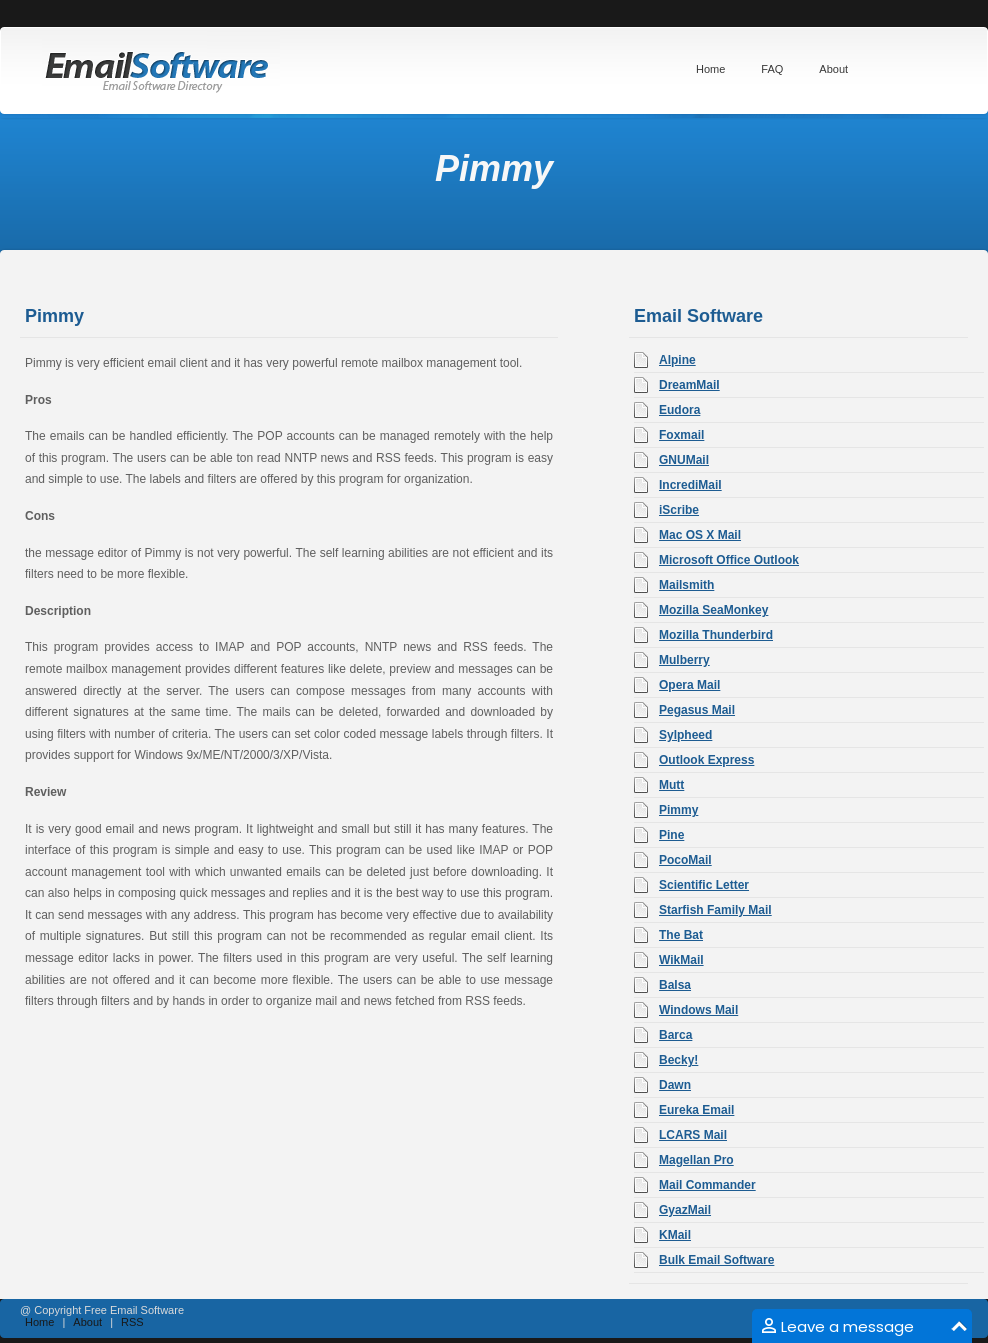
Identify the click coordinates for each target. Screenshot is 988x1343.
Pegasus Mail (697, 710)
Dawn (675, 1085)
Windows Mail (698, 1010)
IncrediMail (690, 485)
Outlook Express (706, 760)
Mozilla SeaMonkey (713, 610)
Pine (671, 835)
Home (39, 1322)
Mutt (671, 785)
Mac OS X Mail (700, 535)
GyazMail (685, 1210)
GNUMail (684, 460)
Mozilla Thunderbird (716, 635)
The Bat (681, 935)
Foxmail (681, 435)
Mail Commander (707, 1185)
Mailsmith (686, 585)
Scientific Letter (704, 885)
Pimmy (678, 810)
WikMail (681, 960)
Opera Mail (689, 685)
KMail (675, 1235)
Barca (675, 1035)
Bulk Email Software (716, 1260)
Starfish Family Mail (715, 910)
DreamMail (689, 385)
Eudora (679, 410)
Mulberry (684, 660)
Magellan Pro (696, 1160)
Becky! (678, 1060)
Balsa (675, 985)
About (87, 1322)
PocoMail (685, 860)
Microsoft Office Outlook (729, 560)
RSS (132, 1322)
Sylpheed (685, 735)
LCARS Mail (693, 1135)
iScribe (679, 510)
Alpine (677, 360)
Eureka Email (696, 1110)
